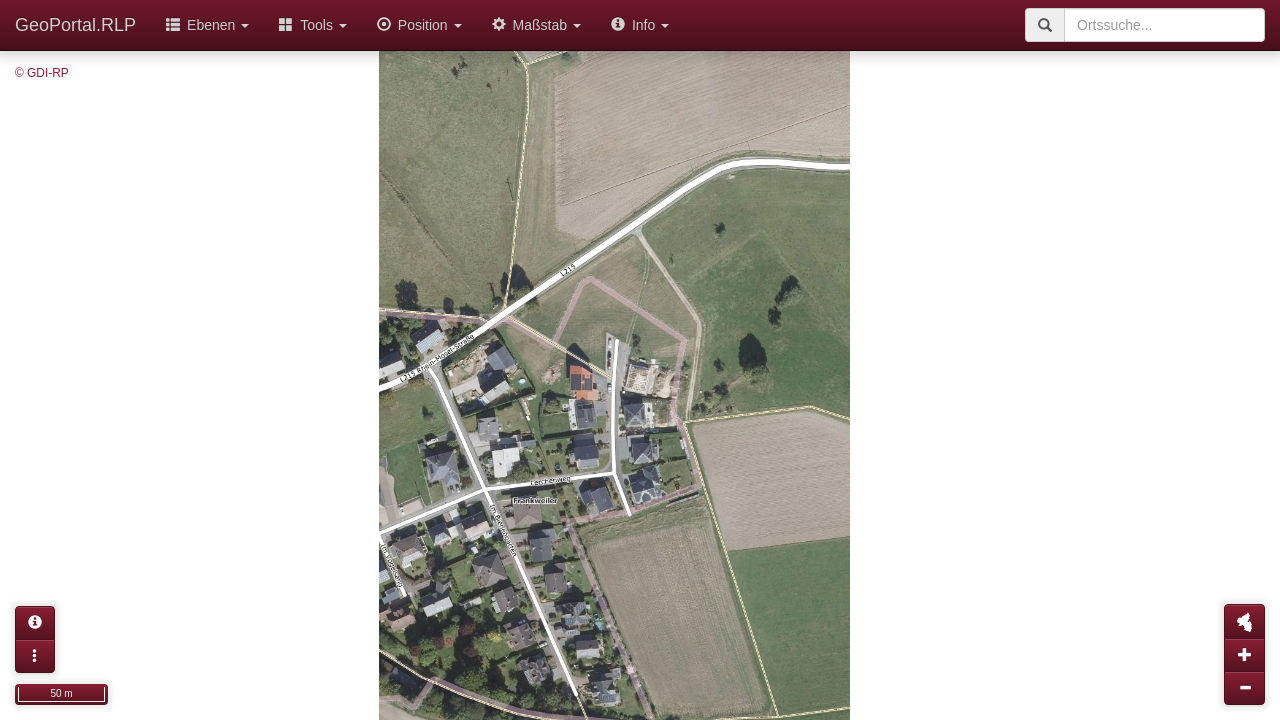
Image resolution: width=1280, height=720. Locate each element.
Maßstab (536, 25)
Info (640, 25)
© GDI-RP (42, 73)
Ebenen (207, 25)
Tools (313, 25)
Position (419, 25)
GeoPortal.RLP (75, 25)
